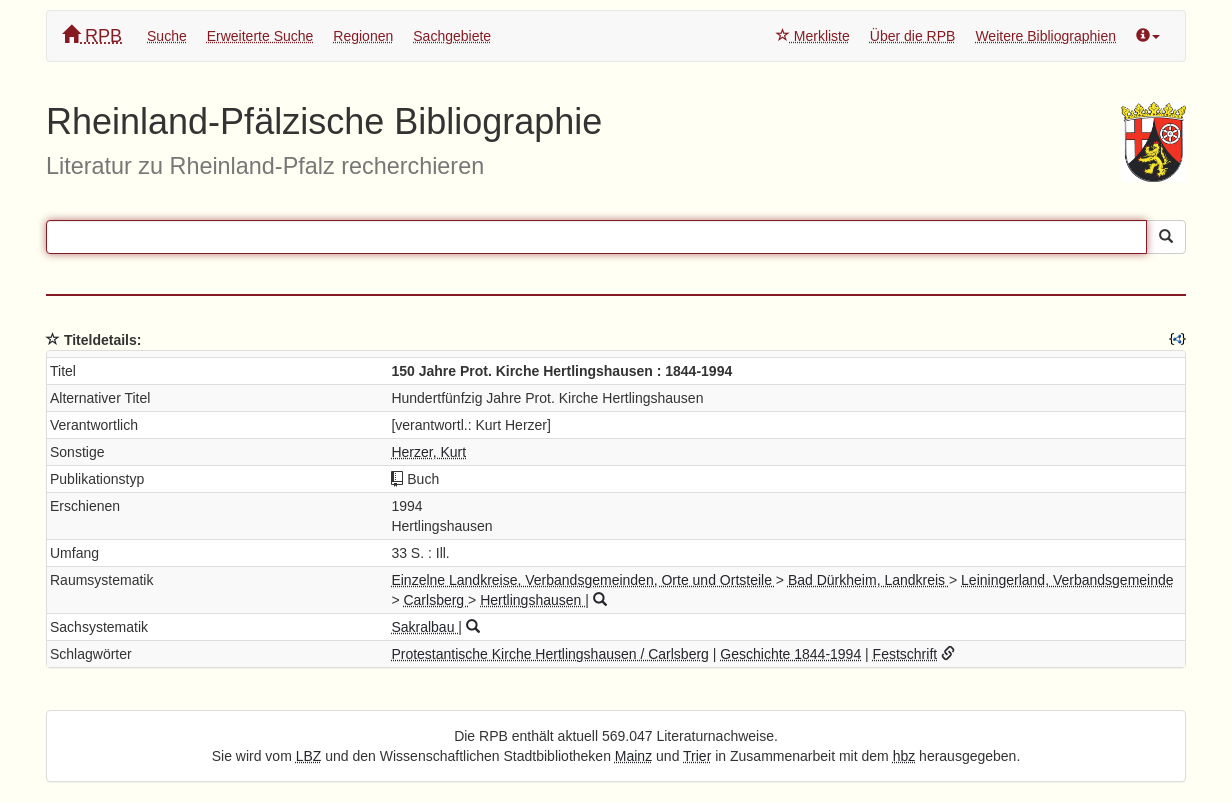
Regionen (363, 36)
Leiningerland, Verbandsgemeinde (1067, 580)
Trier (697, 756)
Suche (167, 36)
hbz (904, 756)
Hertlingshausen (532, 600)
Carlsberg (435, 600)
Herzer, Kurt (428, 452)
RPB (92, 35)
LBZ (309, 756)
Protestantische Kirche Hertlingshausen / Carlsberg (550, 654)
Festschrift (905, 654)
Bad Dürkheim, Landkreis (868, 580)
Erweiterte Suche (260, 36)
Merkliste (813, 36)
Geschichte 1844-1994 (790, 654)
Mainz (633, 756)
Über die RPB (913, 36)
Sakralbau (424, 627)
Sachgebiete (452, 36)
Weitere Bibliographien (1045, 36)
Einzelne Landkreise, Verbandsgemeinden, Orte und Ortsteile (583, 580)
